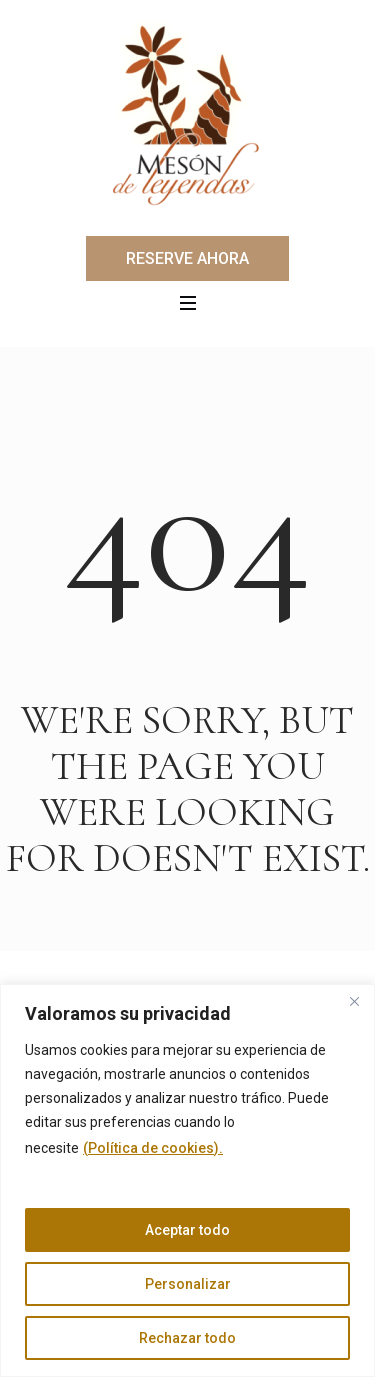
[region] (187, 1180)
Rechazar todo (187, 1338)
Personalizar (188, 1284)
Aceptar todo (187, 1230)
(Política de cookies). (153, 1148)
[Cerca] (354, 1001)
